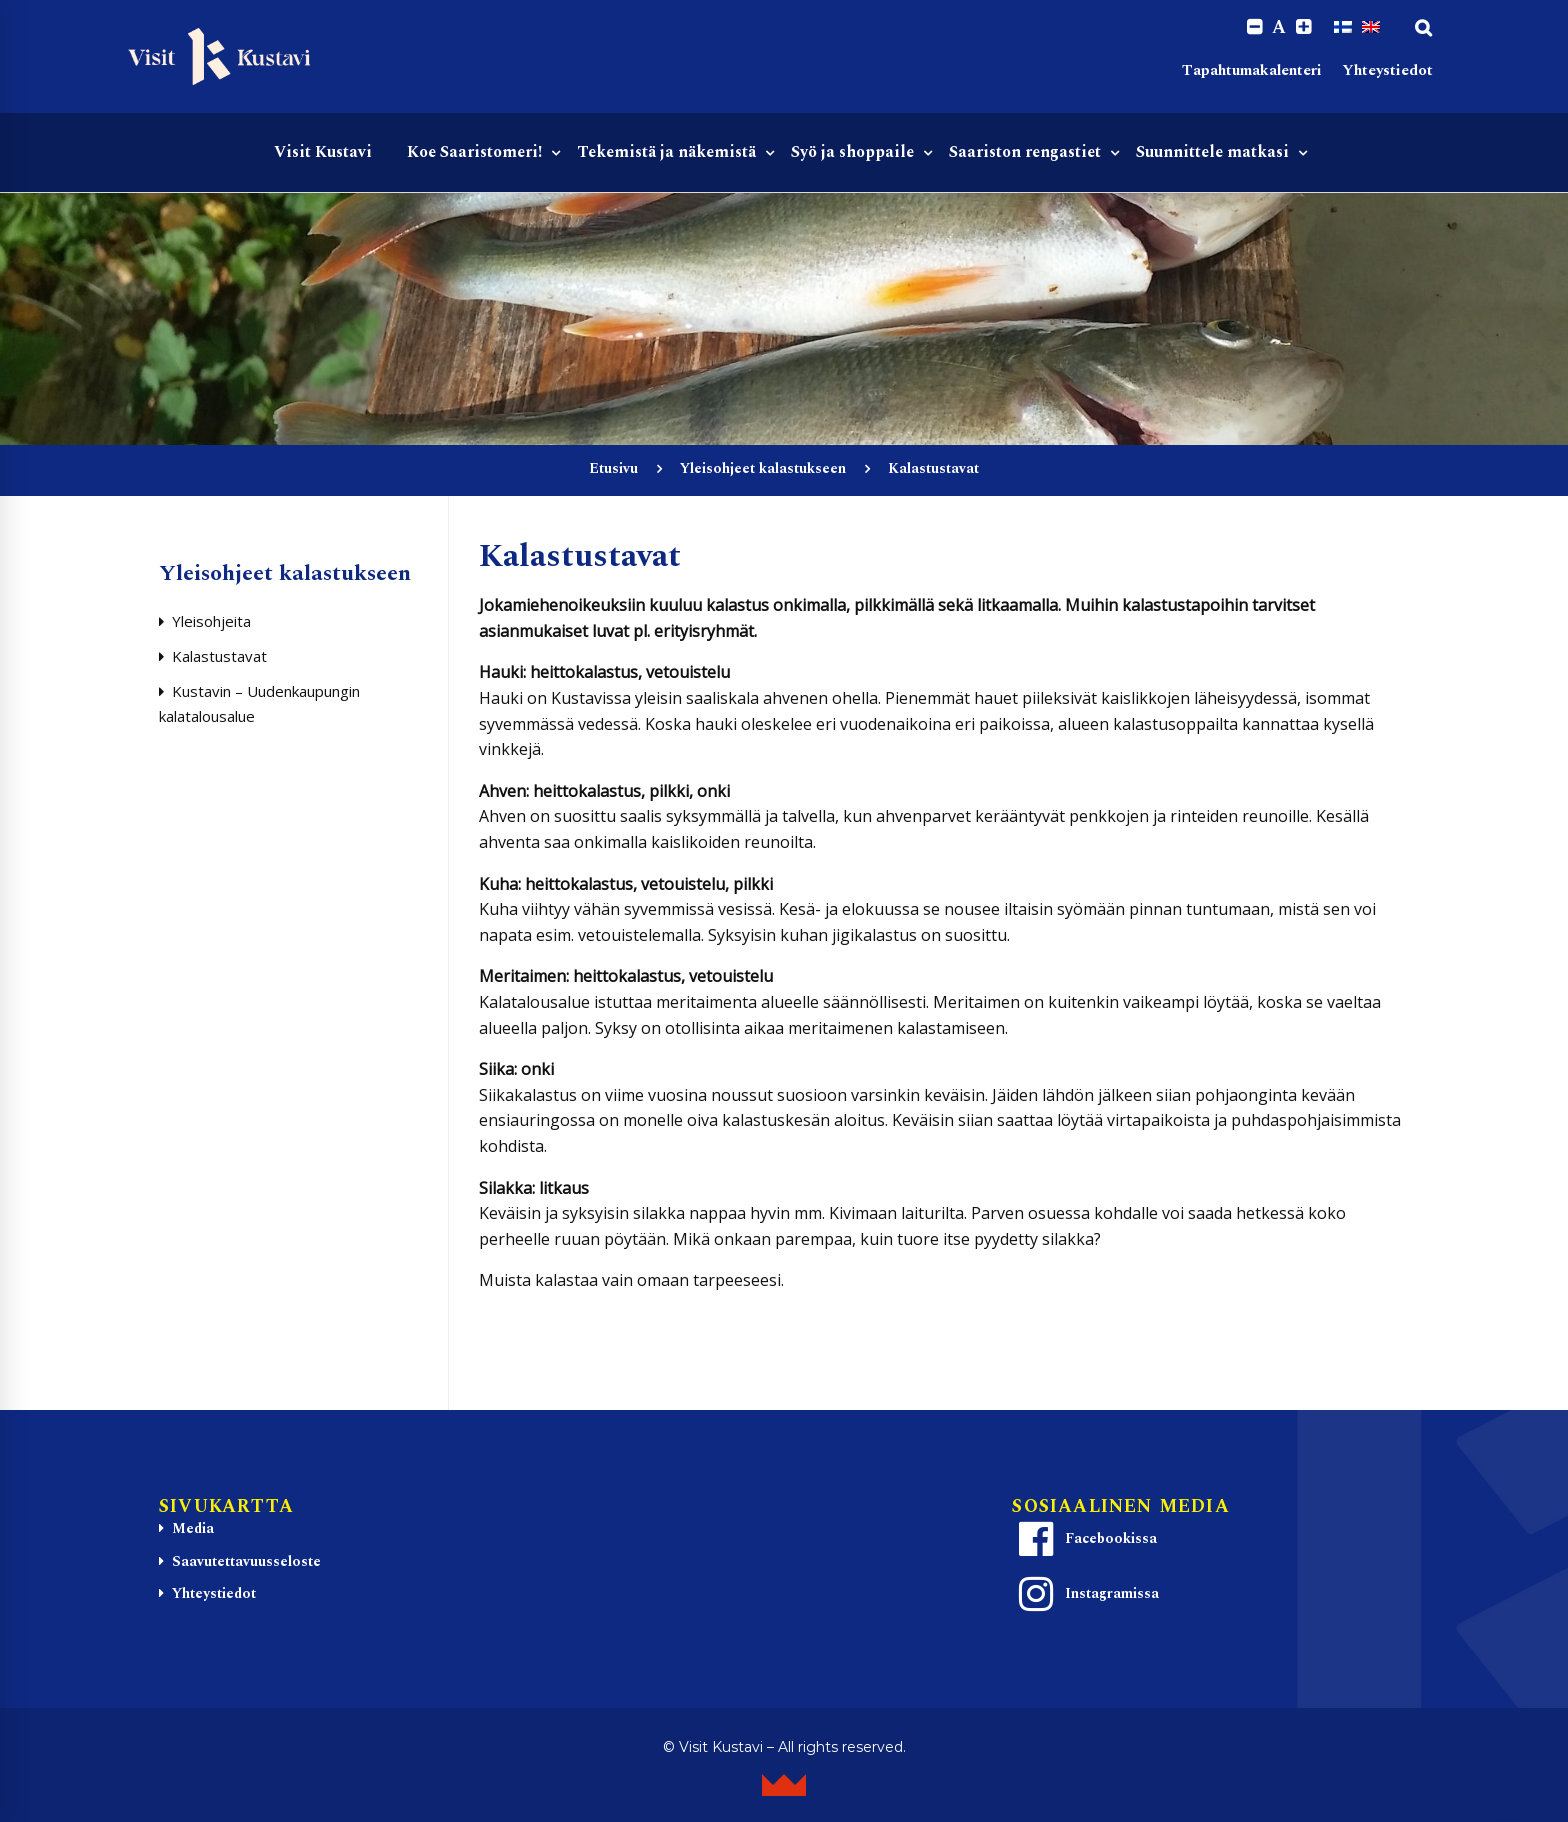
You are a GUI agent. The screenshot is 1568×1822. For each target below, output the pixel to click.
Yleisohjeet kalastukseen (763, 468)
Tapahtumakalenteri (1252, 70)
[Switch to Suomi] (1343, 27)
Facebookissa (1085, 1539)
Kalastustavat (219, 656)
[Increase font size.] (1303, 27)
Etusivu (613, 468)
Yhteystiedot (1387, 70)
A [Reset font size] (1279, 28)
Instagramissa (1086, 1594)
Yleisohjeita (211, 621)
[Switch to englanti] (1371, 27)
